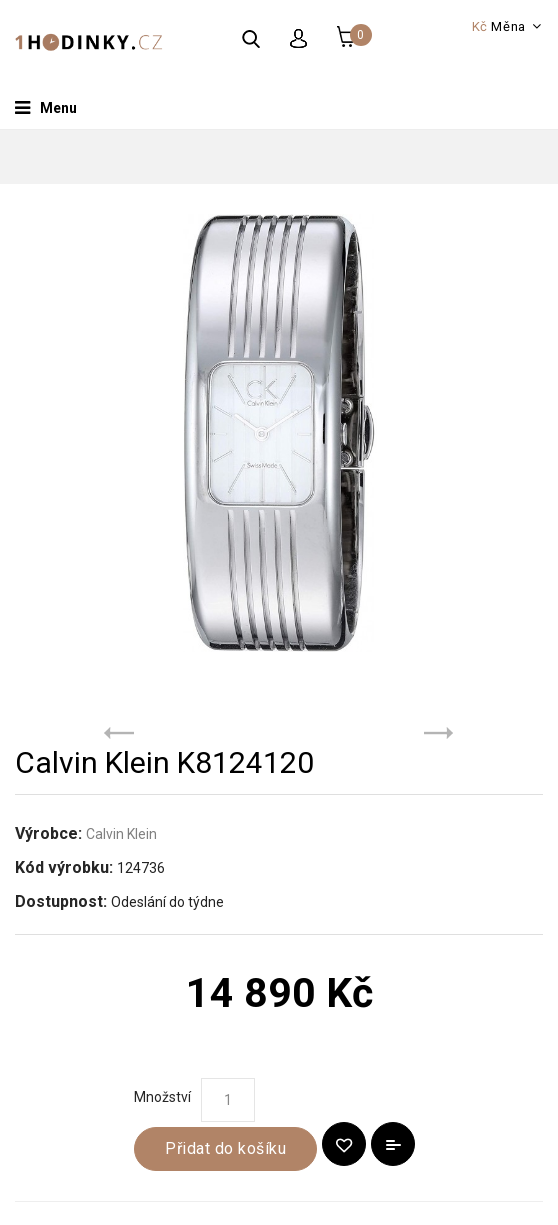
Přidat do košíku (225, 1148)
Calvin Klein (121, 834)
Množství (162, 1097)
